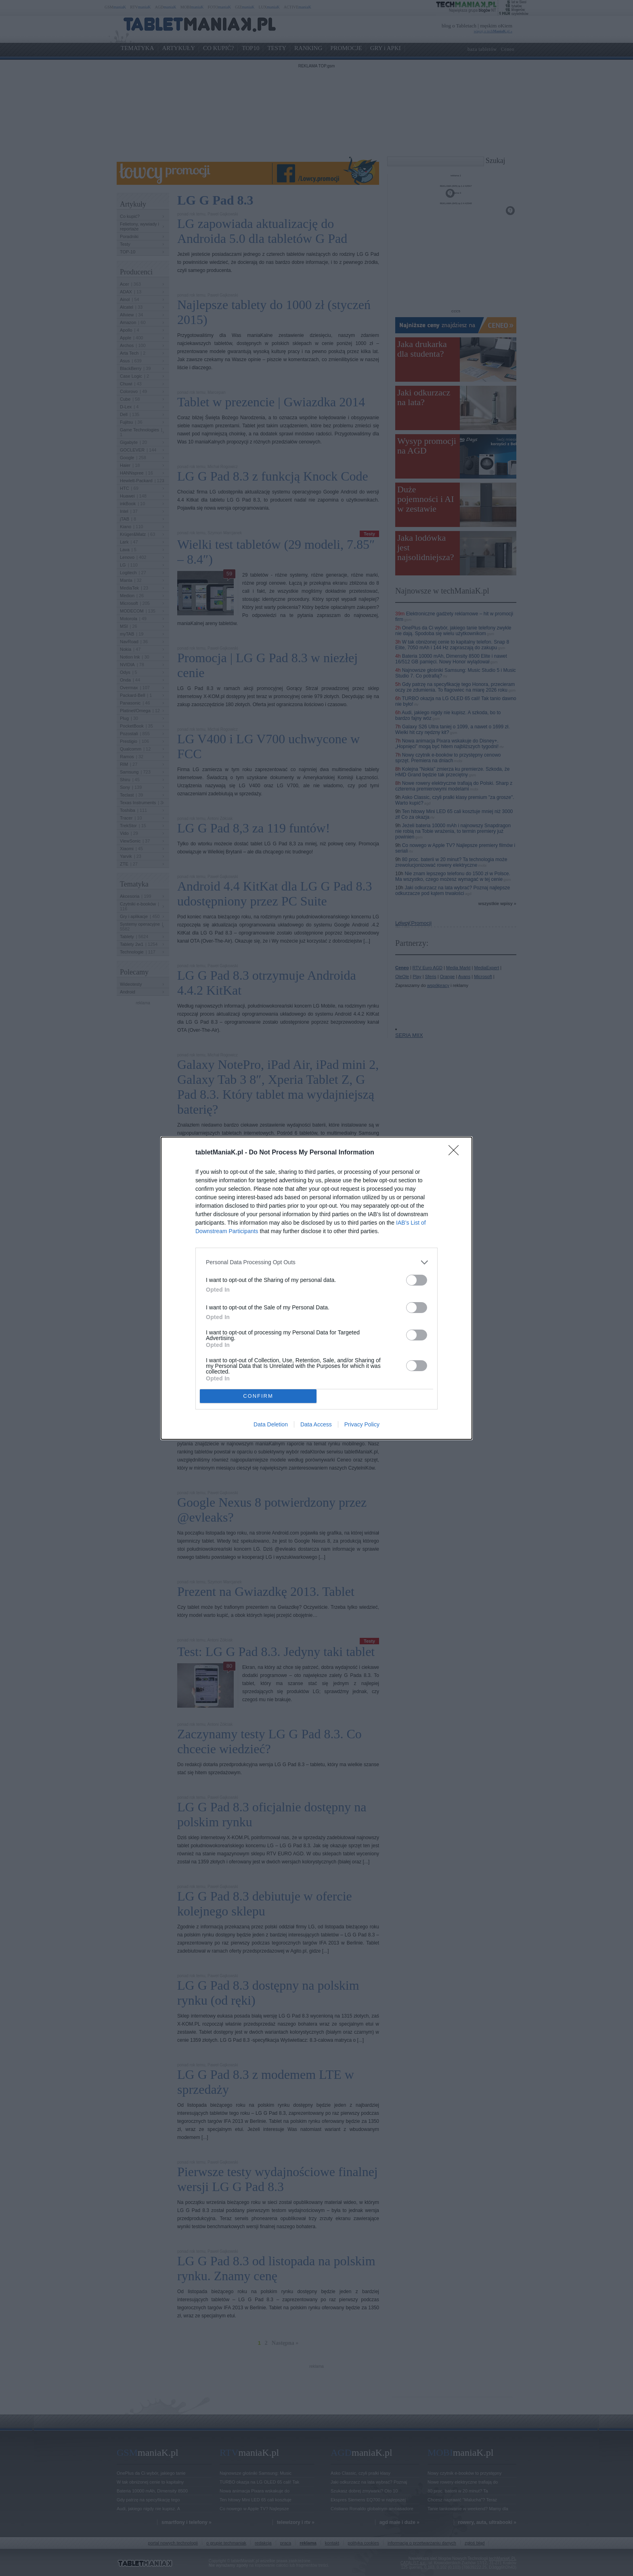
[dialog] (316, 1288)
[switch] (416, 1280)
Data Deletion (271, 1424)
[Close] (456, 1152)
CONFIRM (258, 1396)
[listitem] (316, 1262)
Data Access (316, 1424)
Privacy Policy (361, 1424)
